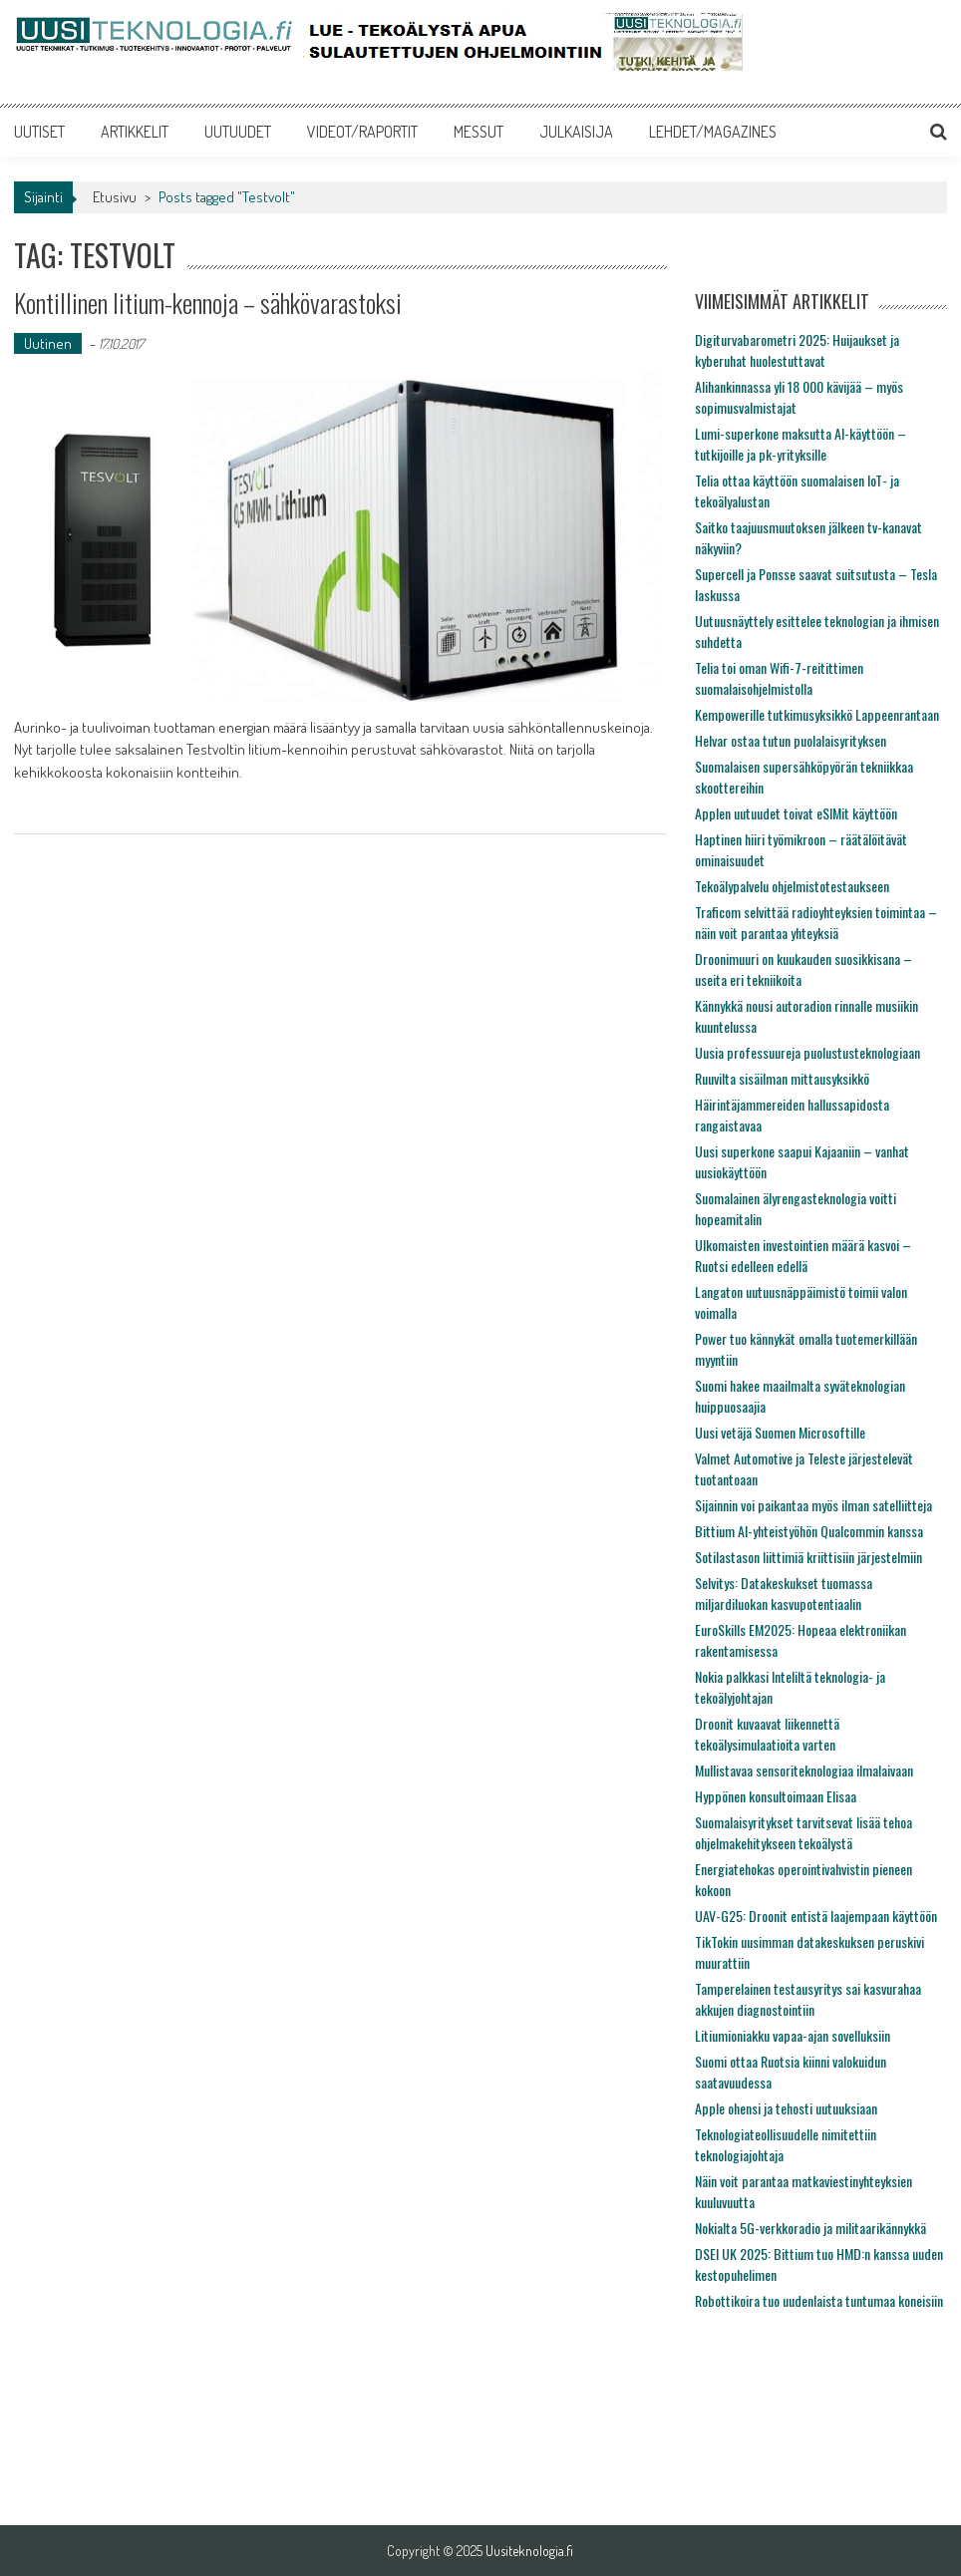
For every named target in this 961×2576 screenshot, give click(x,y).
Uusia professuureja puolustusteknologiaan (807, 1052)
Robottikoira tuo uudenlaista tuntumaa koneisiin (819, 2300)
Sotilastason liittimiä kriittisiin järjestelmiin (808, 1556)
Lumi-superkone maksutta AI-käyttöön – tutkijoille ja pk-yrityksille (800, 444)
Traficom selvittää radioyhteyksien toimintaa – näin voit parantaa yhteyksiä (816, 922)
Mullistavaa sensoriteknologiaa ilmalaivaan (804, 1770)
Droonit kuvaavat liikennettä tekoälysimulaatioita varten (767, 1734)
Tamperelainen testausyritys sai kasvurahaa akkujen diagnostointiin (808, 1999)
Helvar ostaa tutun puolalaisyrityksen (790, 740)
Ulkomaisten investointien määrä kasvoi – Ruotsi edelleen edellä (803, 1255)
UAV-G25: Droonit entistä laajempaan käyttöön (816, 1915)
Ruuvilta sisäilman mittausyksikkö (782, 1078)
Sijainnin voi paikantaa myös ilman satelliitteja (813, 1504)
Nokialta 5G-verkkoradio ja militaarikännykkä (810, 2227)
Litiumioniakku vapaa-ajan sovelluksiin (792, 2035)
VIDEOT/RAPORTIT (362, 132)
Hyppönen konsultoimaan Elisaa (775, 1795)
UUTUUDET (237, 132)
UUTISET (39, 132)
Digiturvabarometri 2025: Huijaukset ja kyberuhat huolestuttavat (797, 350)
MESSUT (478, 132)
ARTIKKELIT (134, 132)
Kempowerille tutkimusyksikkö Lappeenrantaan (817, 714)
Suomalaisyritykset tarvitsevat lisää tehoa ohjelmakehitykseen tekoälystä (803, 1832)
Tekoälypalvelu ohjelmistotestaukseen (792, 885)
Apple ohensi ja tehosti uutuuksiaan (786, 2107)
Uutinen (48, 343)
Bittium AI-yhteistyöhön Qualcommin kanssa (809, 1530)
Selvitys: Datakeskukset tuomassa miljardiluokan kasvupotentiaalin (783, 1593)
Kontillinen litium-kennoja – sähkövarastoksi (208, 302)
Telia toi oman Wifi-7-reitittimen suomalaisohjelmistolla (779, 678)
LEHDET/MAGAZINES (713, 132)
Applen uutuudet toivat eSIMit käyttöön (796, 813)
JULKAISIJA (576, 132)
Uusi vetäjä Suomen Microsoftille (780, 1432)
